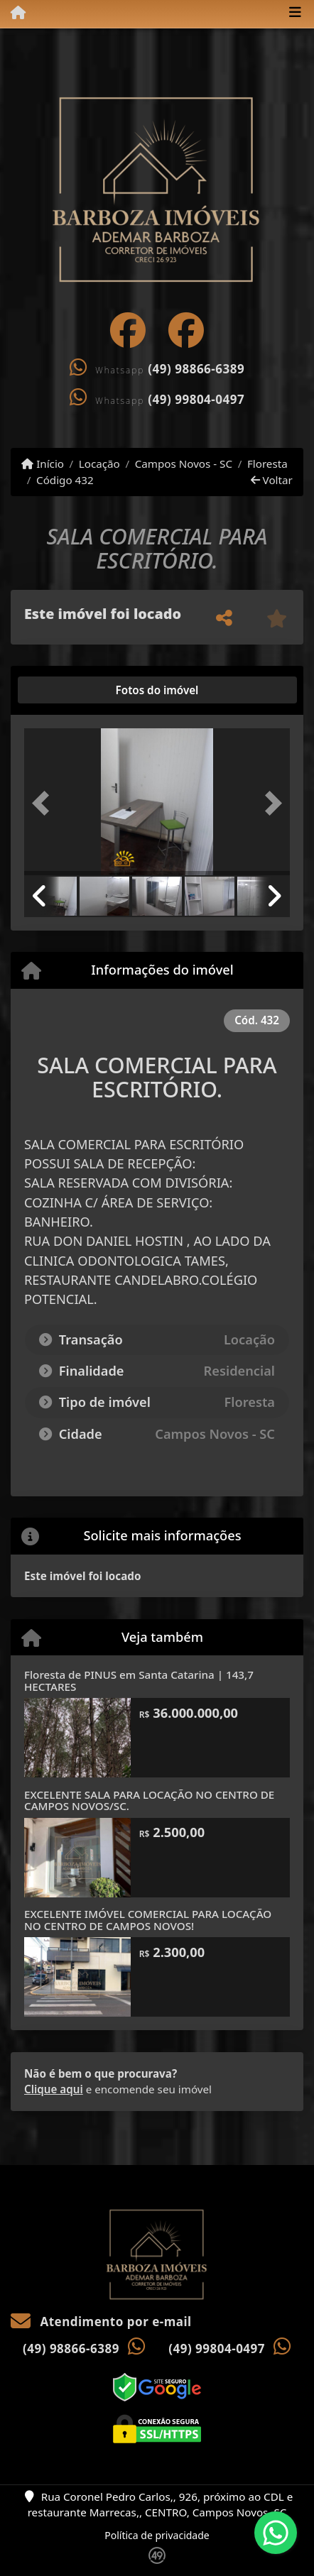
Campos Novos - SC (183, 463)
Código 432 (65, 480)
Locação (99, 463)
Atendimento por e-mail (101, 2321)
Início (42, 463)
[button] (44, 803)
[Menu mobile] (13, 13)
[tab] (70, 689)
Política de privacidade (156, 2535)
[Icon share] (128, 330)
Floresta (267, 463)
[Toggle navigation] (295, 13)
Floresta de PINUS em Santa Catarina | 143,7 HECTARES (139, 1680)
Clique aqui (53, 2089)
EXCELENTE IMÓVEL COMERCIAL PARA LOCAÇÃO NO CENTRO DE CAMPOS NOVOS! (147, 1920)
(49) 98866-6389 (196, 369)
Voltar (272, 480)
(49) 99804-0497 (196, 399)
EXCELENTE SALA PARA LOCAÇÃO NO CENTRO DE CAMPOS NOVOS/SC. (149, 1800)
